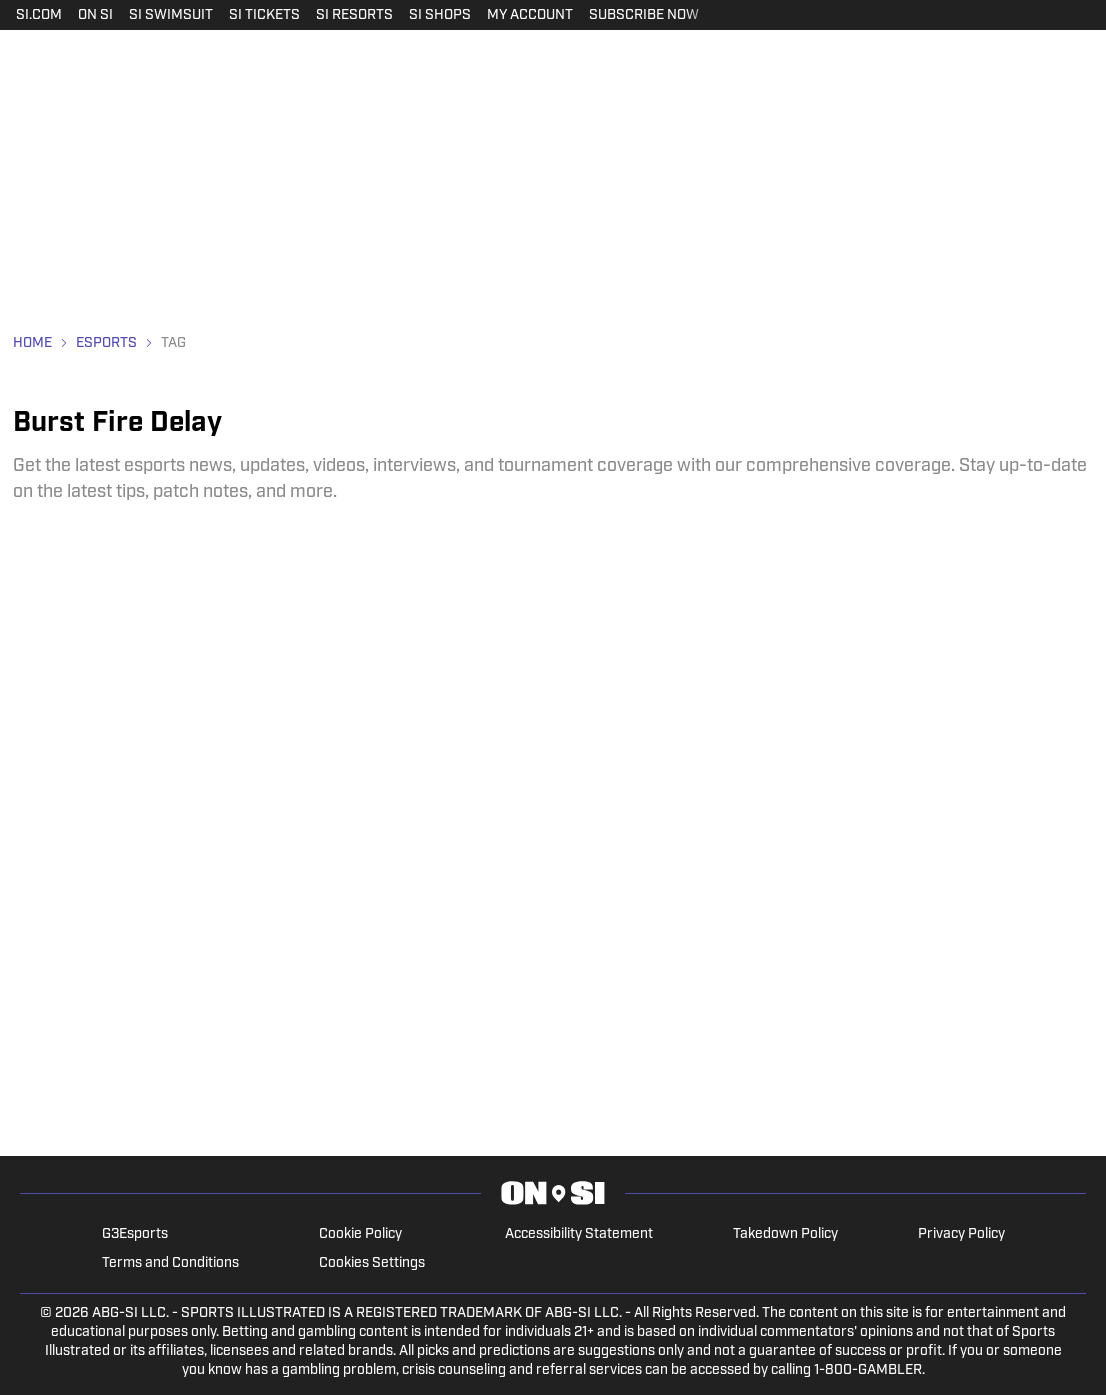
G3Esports (135, 1234)
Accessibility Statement (579, 1234)
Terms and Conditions (170, 1263)
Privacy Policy (961, 1234)
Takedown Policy (785, 1234)
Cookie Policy (360, 1234)
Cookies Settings (372, 1263)
